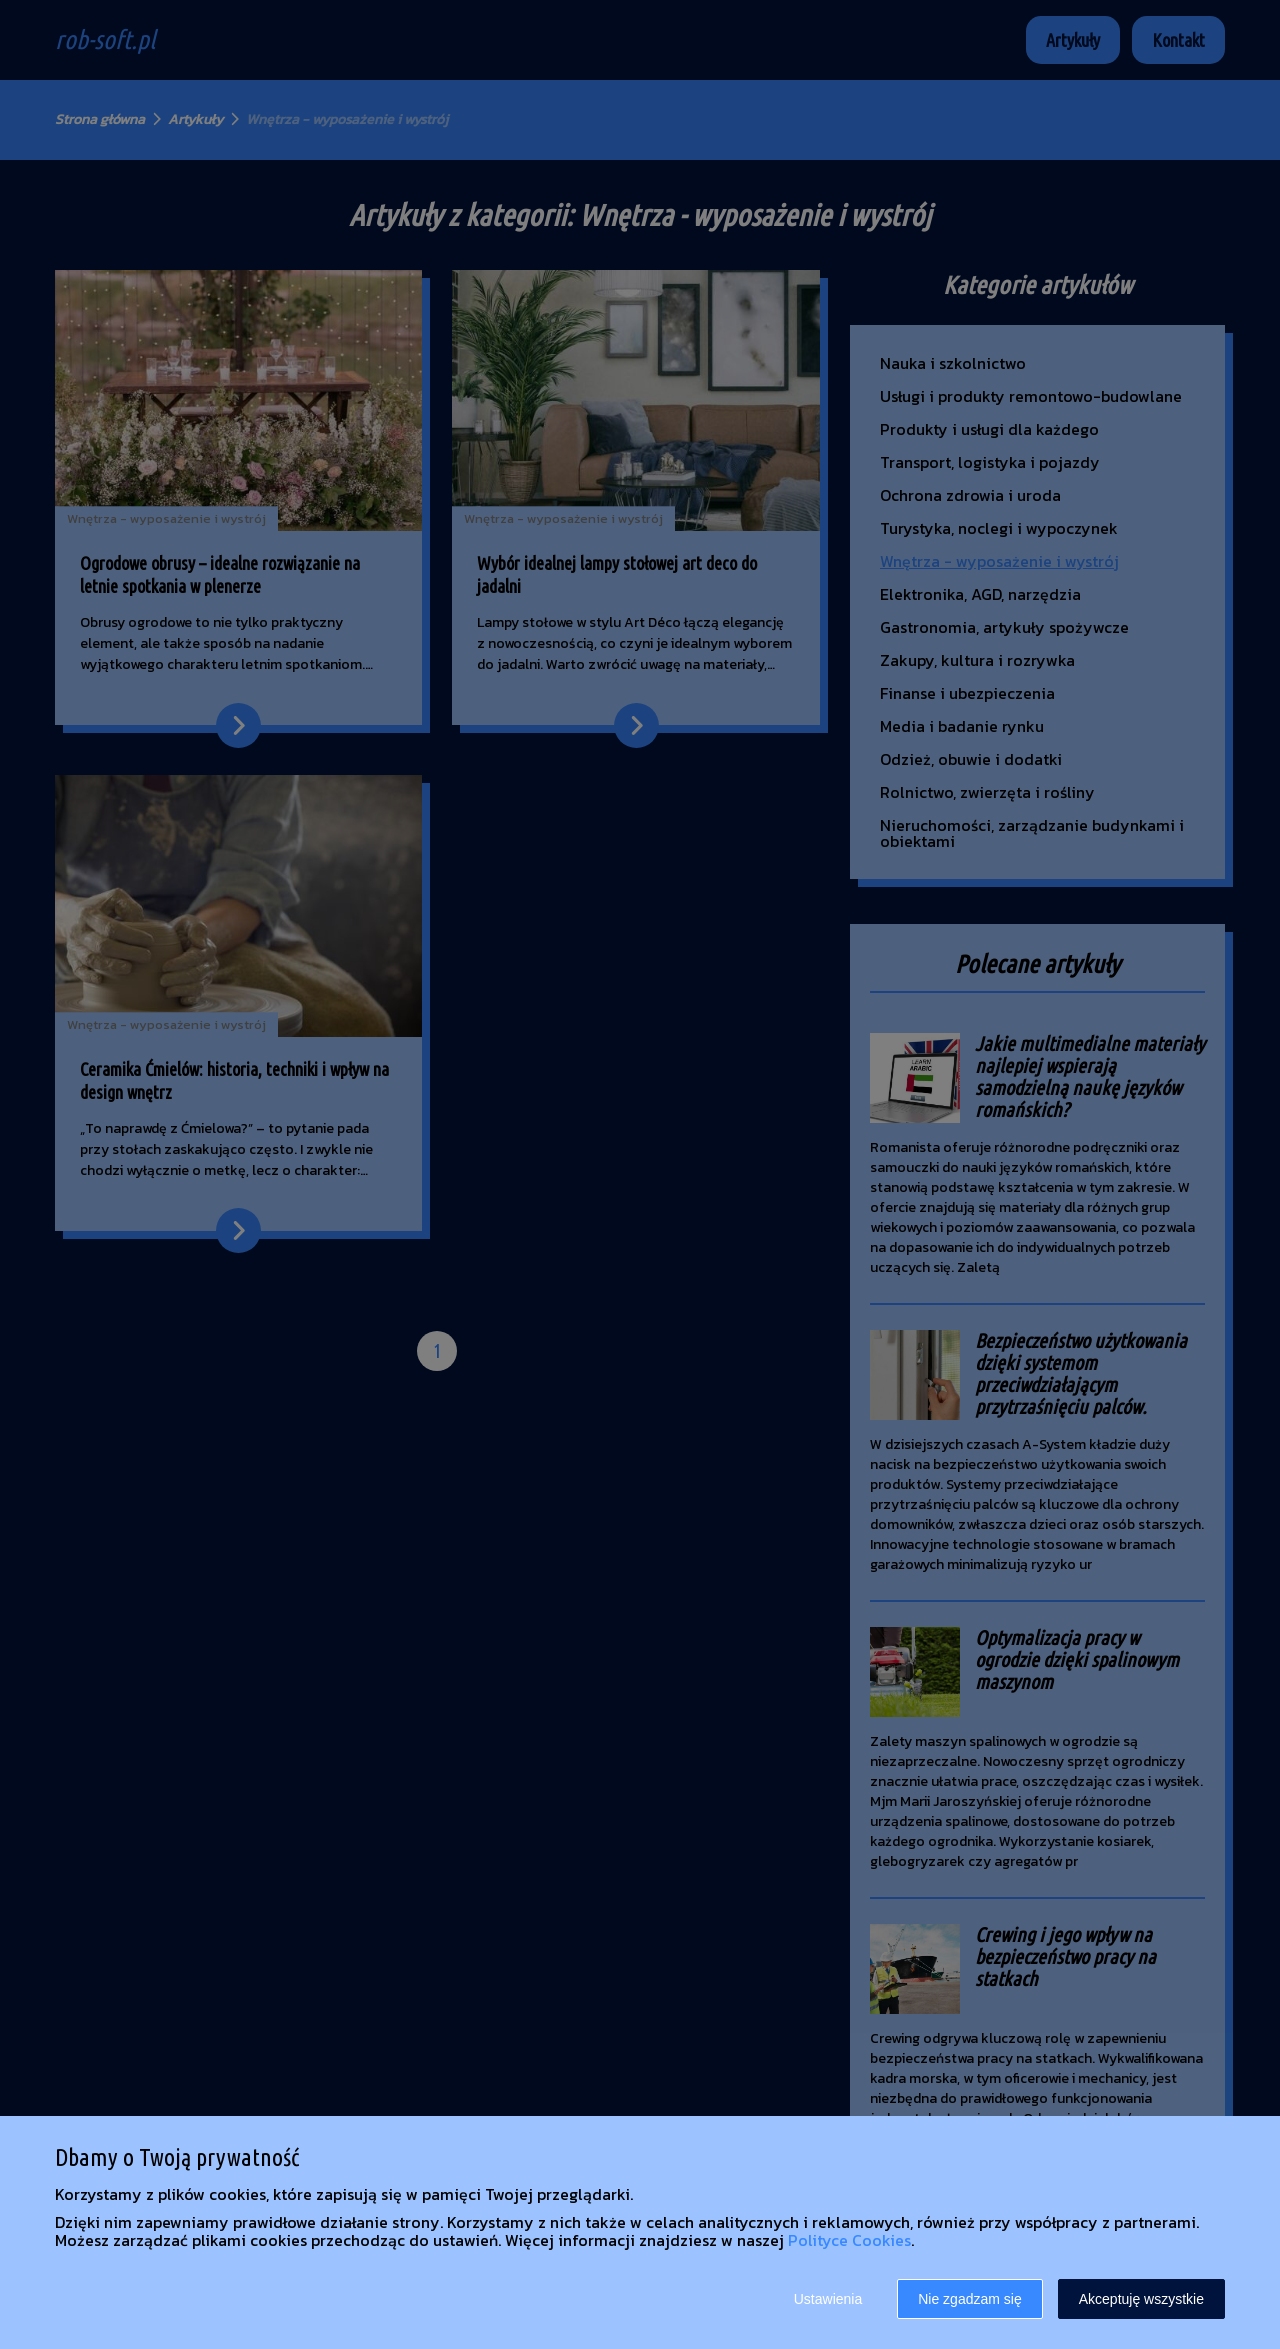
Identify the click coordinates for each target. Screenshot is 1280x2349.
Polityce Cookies (849, 2240)
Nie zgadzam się (970, 2299)
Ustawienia (828, 2299)
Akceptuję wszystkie (1141, 2299)
